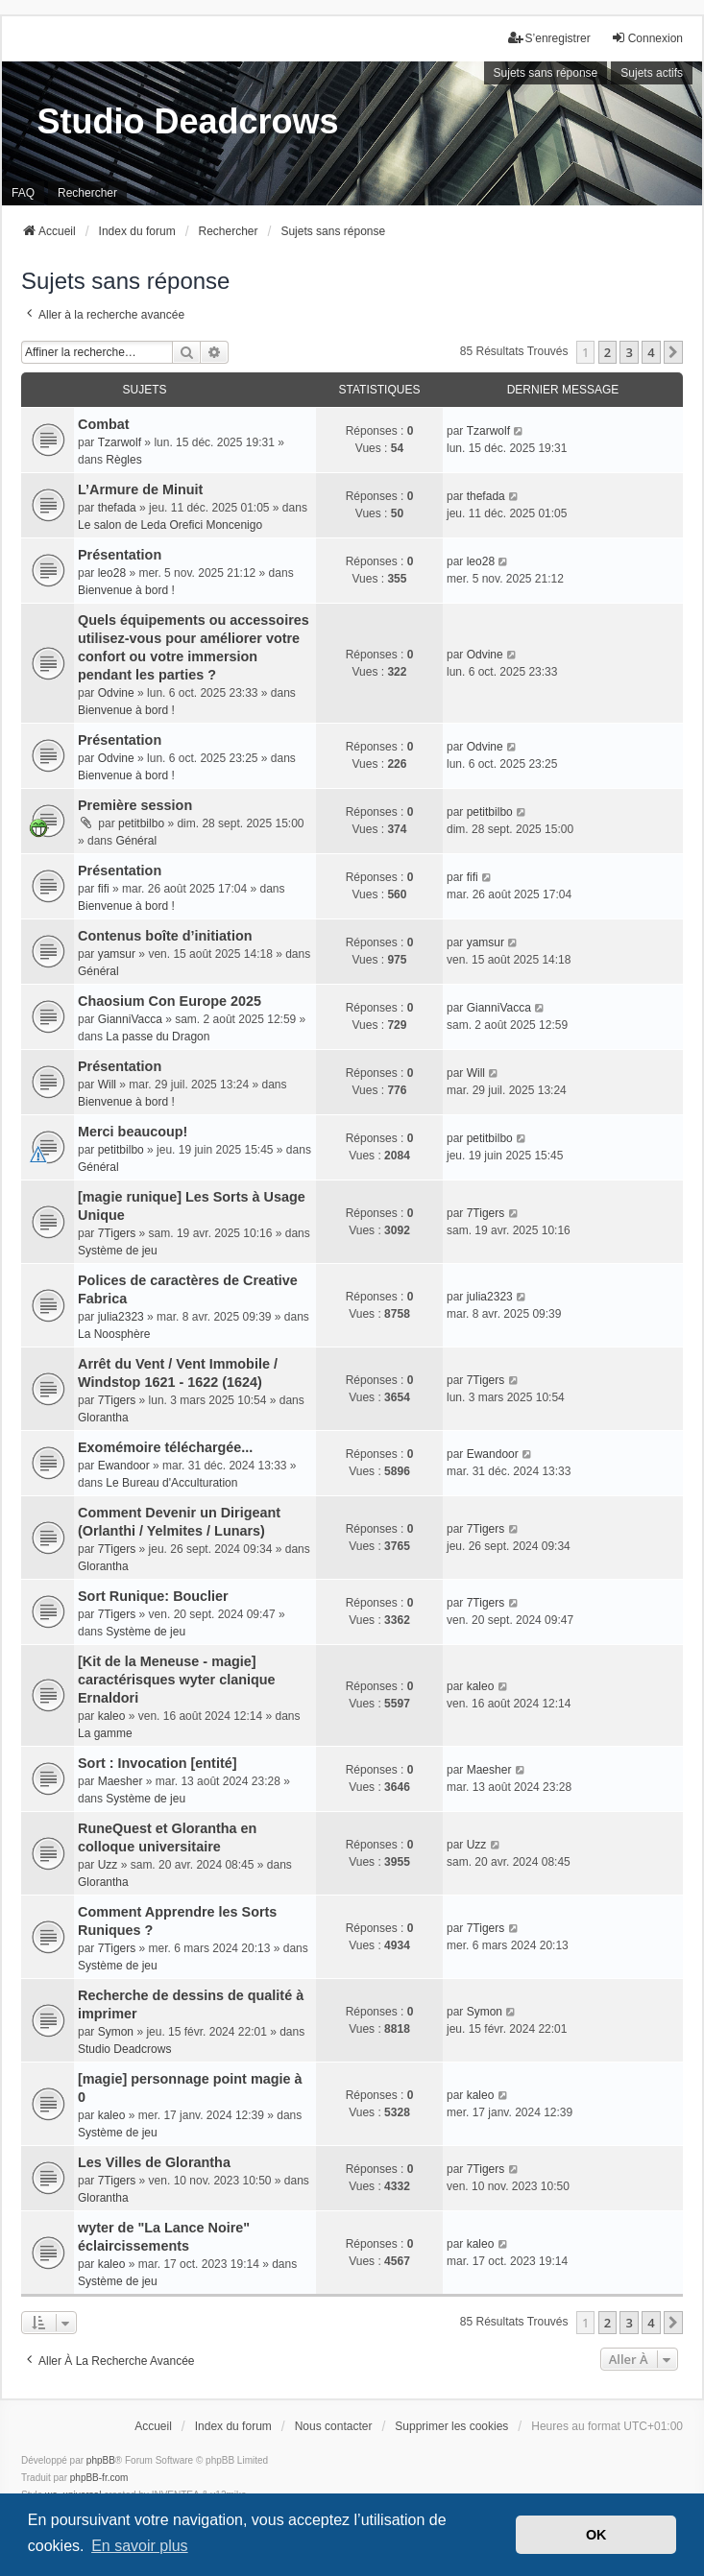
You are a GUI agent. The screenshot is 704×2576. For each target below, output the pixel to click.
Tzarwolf (119, 442)
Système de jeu (118, 1250)
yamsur (116, 954)
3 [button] (628, 352)
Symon (116, 2032)
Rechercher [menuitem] (87, 193)
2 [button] (607, 352)
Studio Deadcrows (124, 2049)
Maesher (120, 1781)
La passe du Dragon (157, 1036)
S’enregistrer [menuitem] (549, 38)
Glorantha (103, 1417)
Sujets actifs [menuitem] (651, 73)
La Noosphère (114, 1334)
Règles (123, 459)
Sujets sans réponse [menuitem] (546, 73)
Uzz (108, 1865)
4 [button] (650, 352)
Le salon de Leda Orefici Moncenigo (170, 525)
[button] (673, 352)
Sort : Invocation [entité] (157, 1763)
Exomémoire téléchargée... (165, 1447)
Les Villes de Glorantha (154, 2162)
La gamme (105, 1733)
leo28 (112, 573)
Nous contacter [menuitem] (334, 2426)
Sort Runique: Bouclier (153, 1596)
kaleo (112, 1716)
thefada (117, 507)
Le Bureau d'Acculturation (171, 1483)
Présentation (119, 554)
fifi (103, 888)
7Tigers (117, 1233)
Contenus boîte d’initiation (165, 935)
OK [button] (596, 2534)
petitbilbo (141, 823)
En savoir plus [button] (139, 2546)
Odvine (116, 693)
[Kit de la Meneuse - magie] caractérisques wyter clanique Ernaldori (177, 1679)
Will (107, 1084)
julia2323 (121, 1317)
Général (136, 840)
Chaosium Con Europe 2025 (169, 1001)
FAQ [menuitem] (23, 193)
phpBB (100, 2460)
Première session (135, 805)
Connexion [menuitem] (647, 38)
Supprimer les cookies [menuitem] (451, 2426)
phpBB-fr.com (99, 2477)
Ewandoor (124, 1465)
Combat (104, 424)
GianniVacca (130, 1019)
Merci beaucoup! (132, 1131)
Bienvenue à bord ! (126, 590)
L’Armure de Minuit (140, 489)
